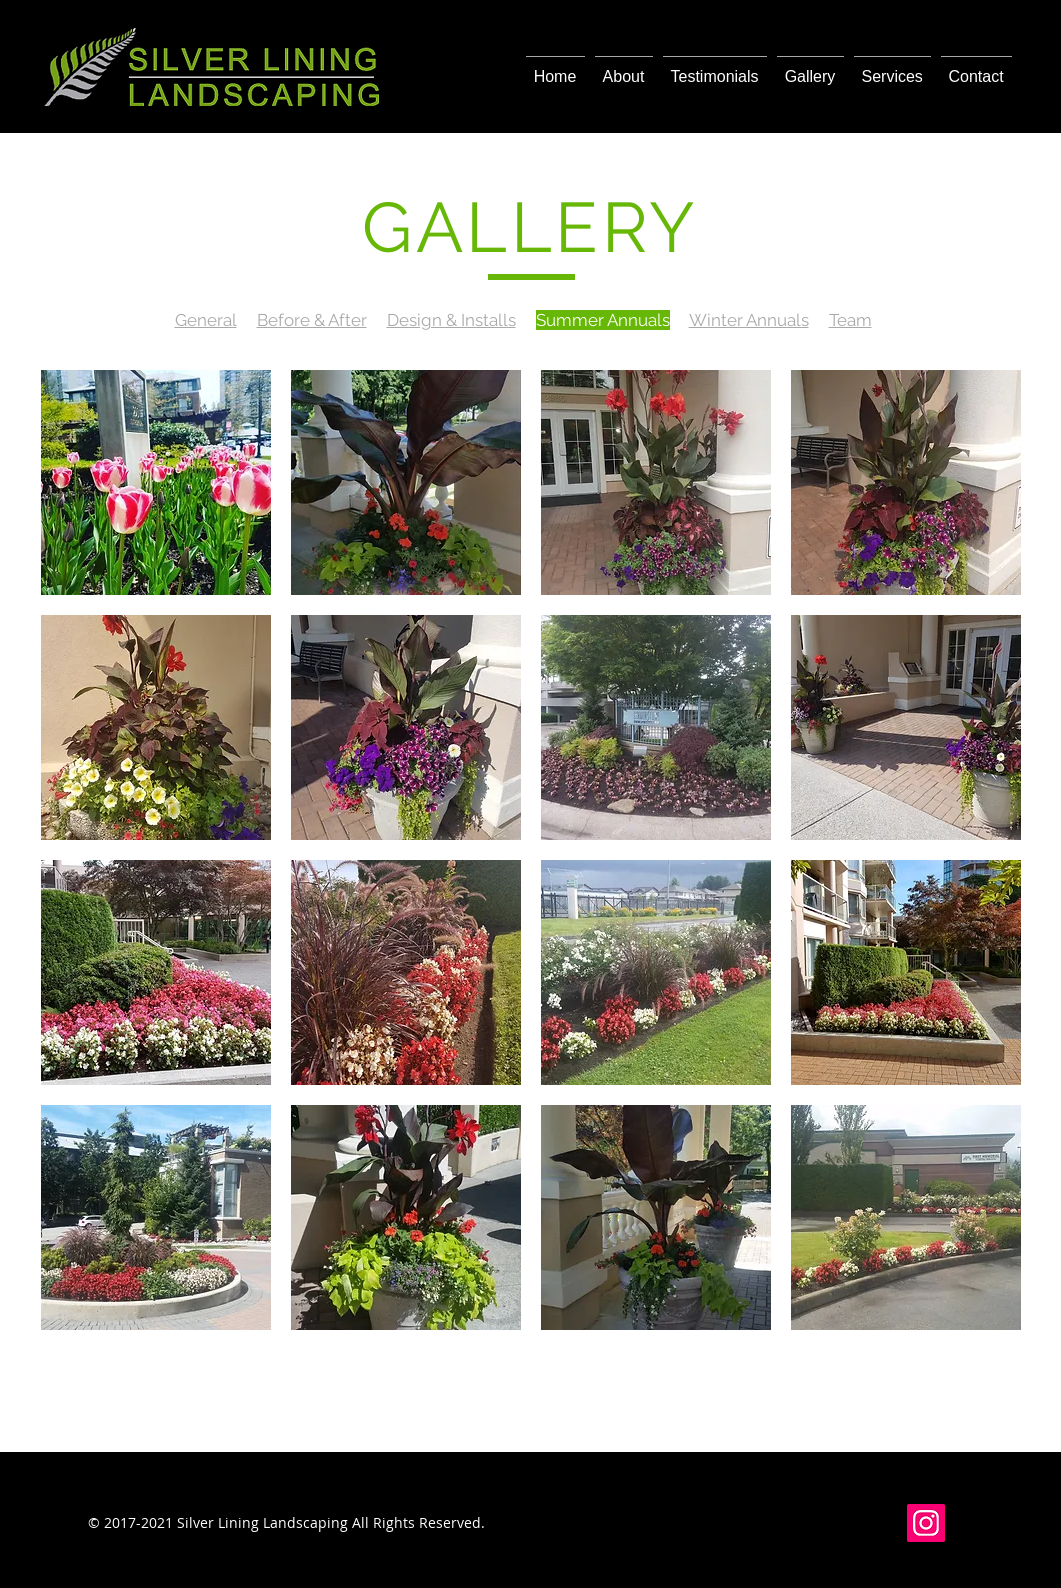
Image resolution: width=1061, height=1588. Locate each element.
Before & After (312, 320)
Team (850, 320)
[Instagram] (926, 1523)
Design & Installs (451, 320)
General (206, 320)
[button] (156, 482)
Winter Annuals (749, 320)
